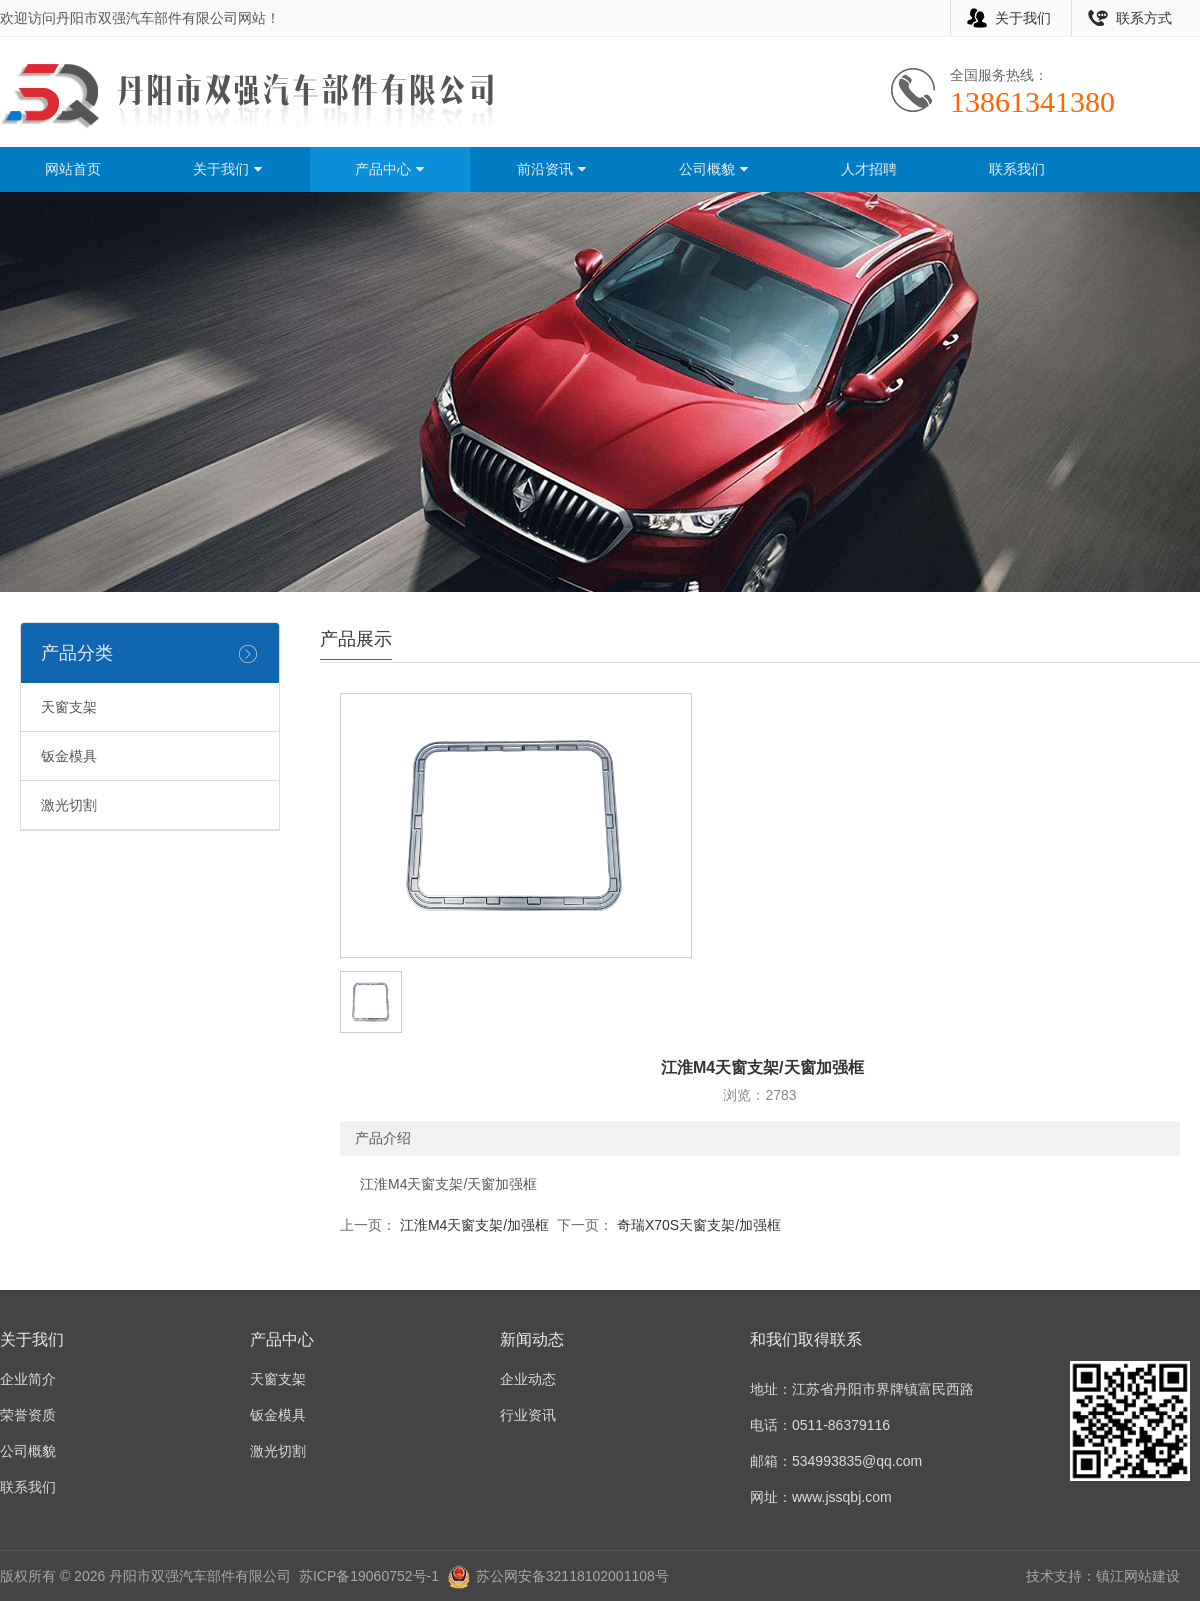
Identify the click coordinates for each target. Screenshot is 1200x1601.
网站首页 (73, 169)
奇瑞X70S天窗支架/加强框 (697, 1225)
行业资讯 (528, 1415)
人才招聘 (869, 169)
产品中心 (390, 169)
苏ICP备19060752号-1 (369, 1576)
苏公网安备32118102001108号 (572, 1576)
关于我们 (1023, 18)
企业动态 (528, 1379)
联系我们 (1017, 169)
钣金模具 (69, 756)
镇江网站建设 (1138, 1576)
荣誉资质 (28, 1415)
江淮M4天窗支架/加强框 (472, 1225)
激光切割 (69, 805)
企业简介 (28, 1379)
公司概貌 (714, 169)
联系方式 (1144, 18)
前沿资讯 (552, 169)
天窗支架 (69, 707)
